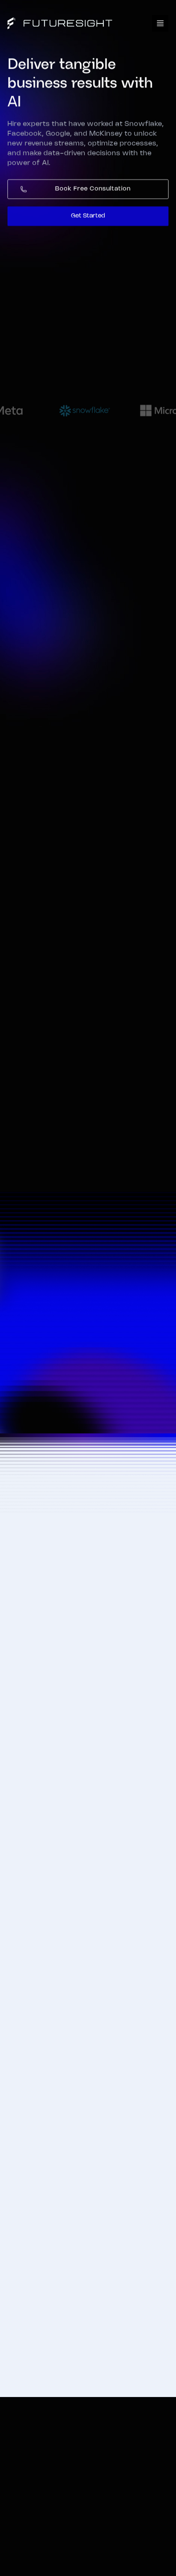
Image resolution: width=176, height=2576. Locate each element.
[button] (160, 23)
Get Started (88, 217)
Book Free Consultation (93, 189)
